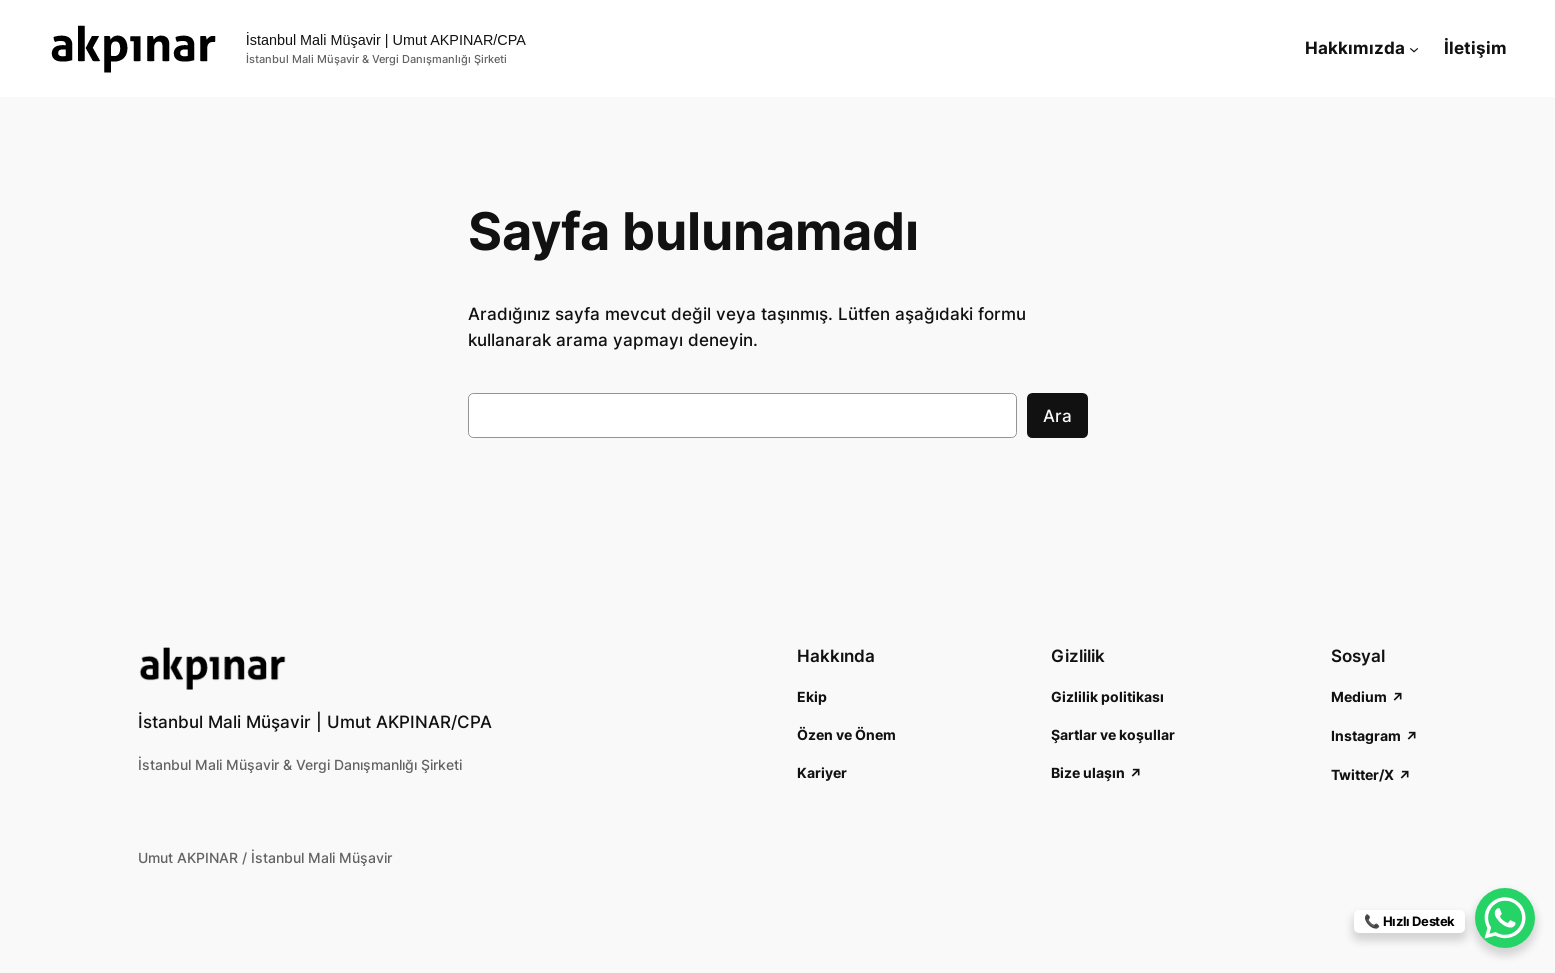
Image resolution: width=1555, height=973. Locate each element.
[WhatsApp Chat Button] (1505, 918)
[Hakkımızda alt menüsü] (1414, 48)
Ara (1057, 416)
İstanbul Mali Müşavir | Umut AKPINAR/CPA (386, 40)
